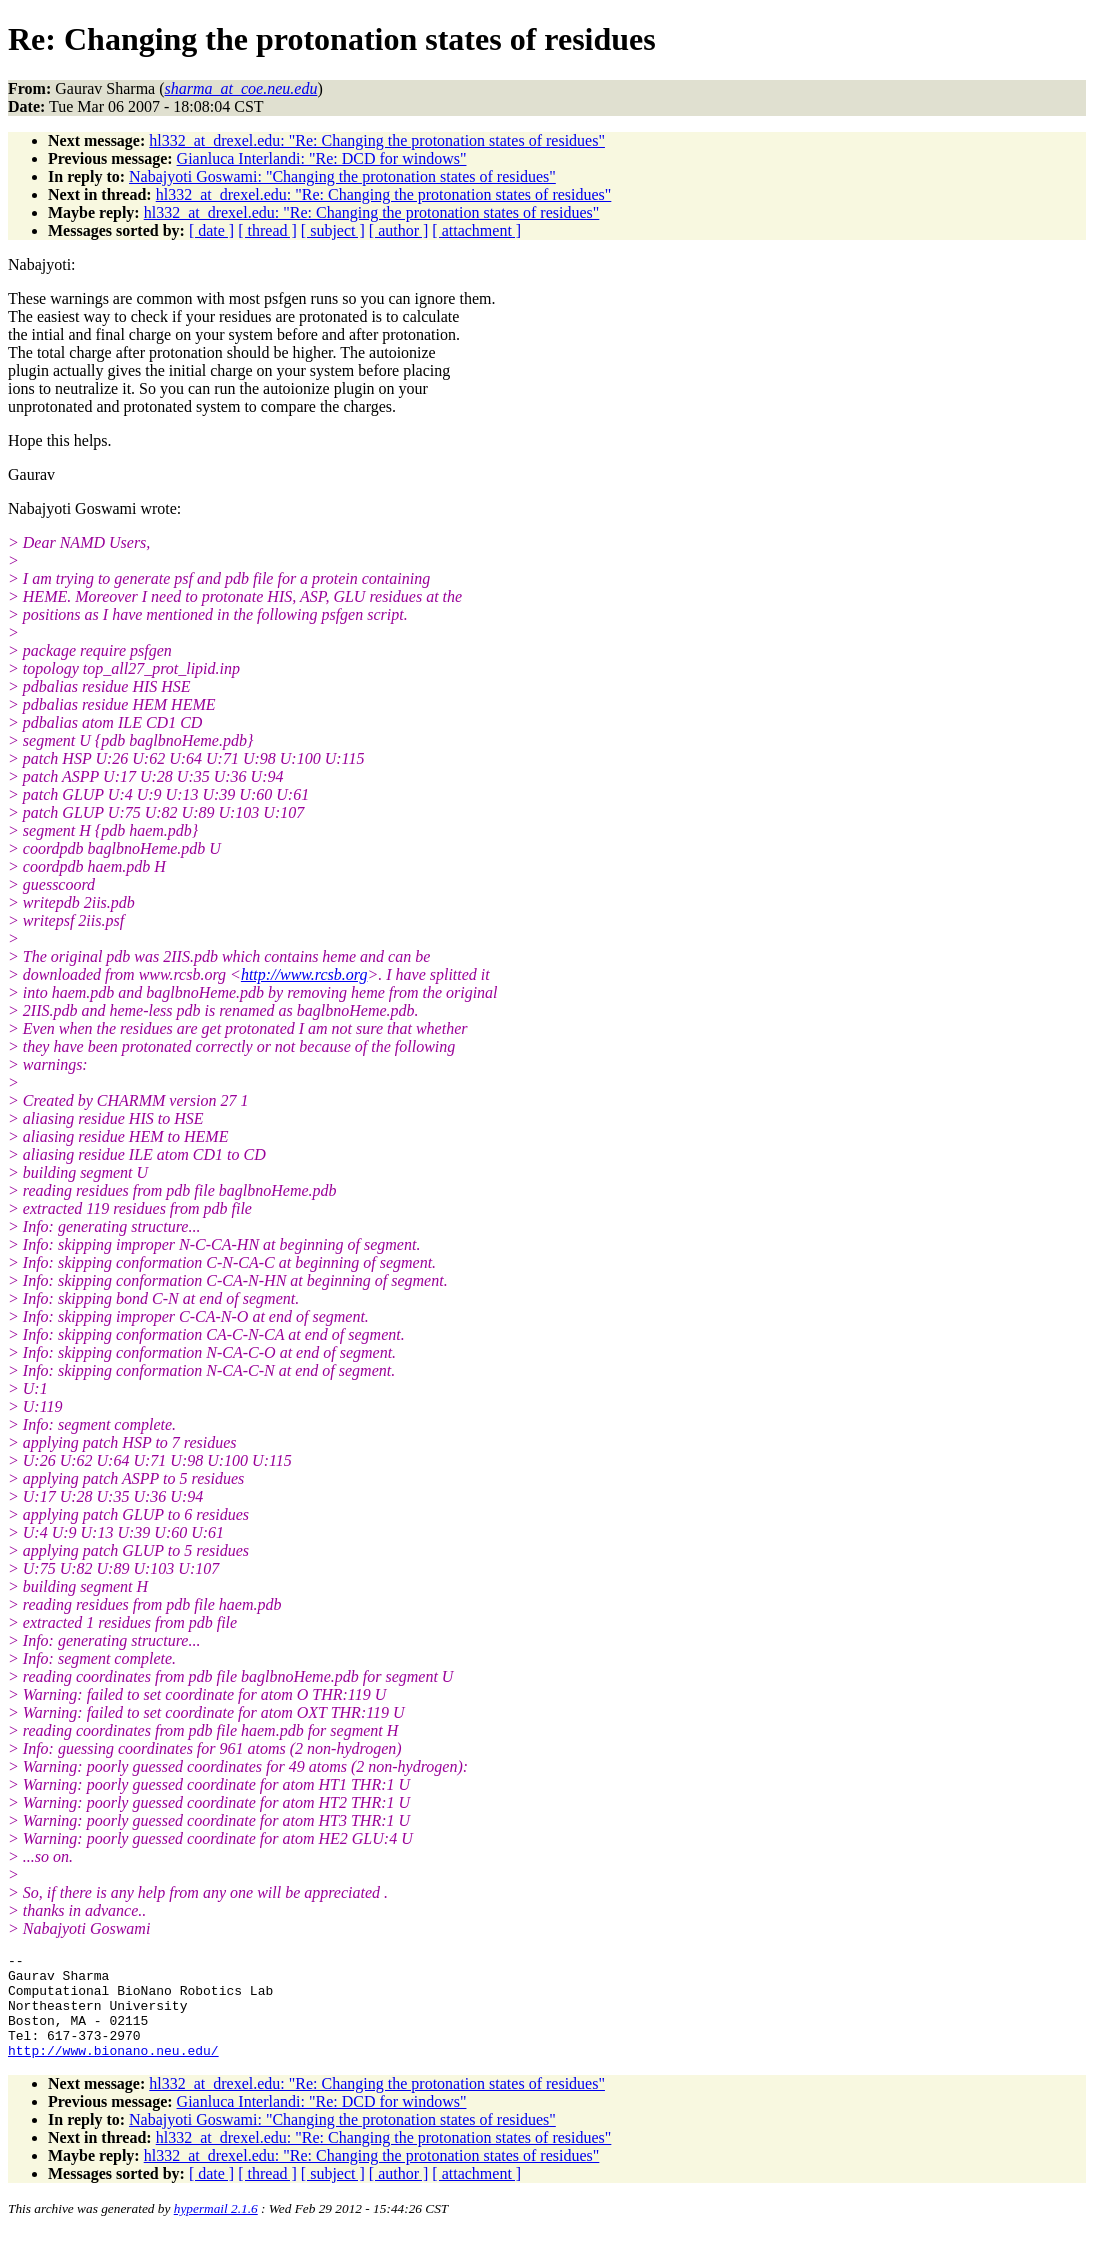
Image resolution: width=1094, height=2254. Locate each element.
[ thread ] (267, 230)
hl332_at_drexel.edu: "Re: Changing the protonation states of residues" (377, 140)
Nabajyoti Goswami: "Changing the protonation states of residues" (342, 176)
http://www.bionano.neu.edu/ (113, 2071)
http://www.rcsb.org (304, 974)
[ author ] (399, 230)
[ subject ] (333, 230)
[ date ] (211, 230)
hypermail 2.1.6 (216, 2229)
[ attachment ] (476, 230)
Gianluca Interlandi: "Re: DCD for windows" (322, 158)
